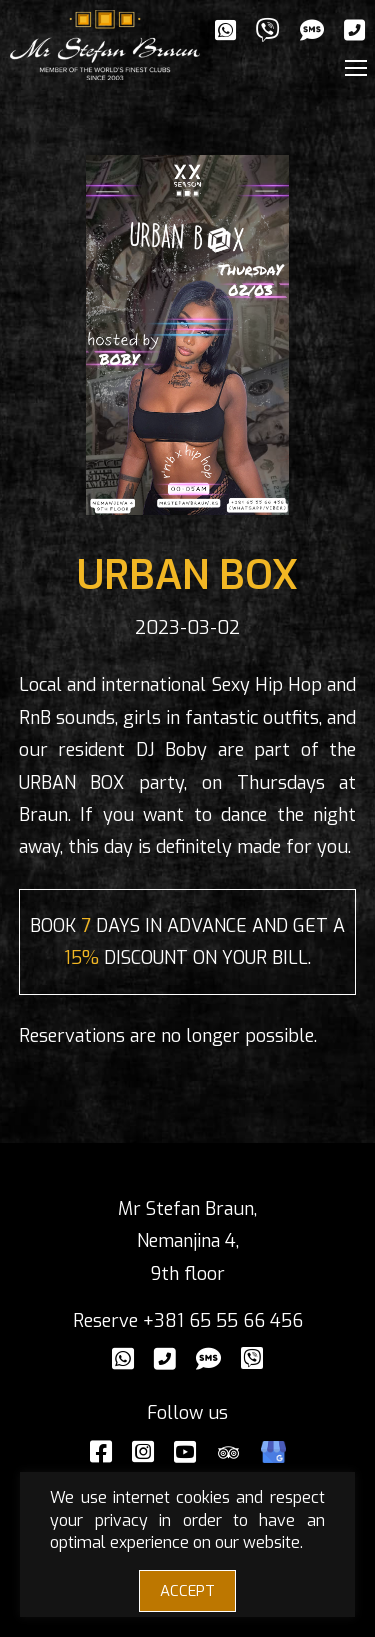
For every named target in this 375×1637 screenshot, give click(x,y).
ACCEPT (187, 1591)
